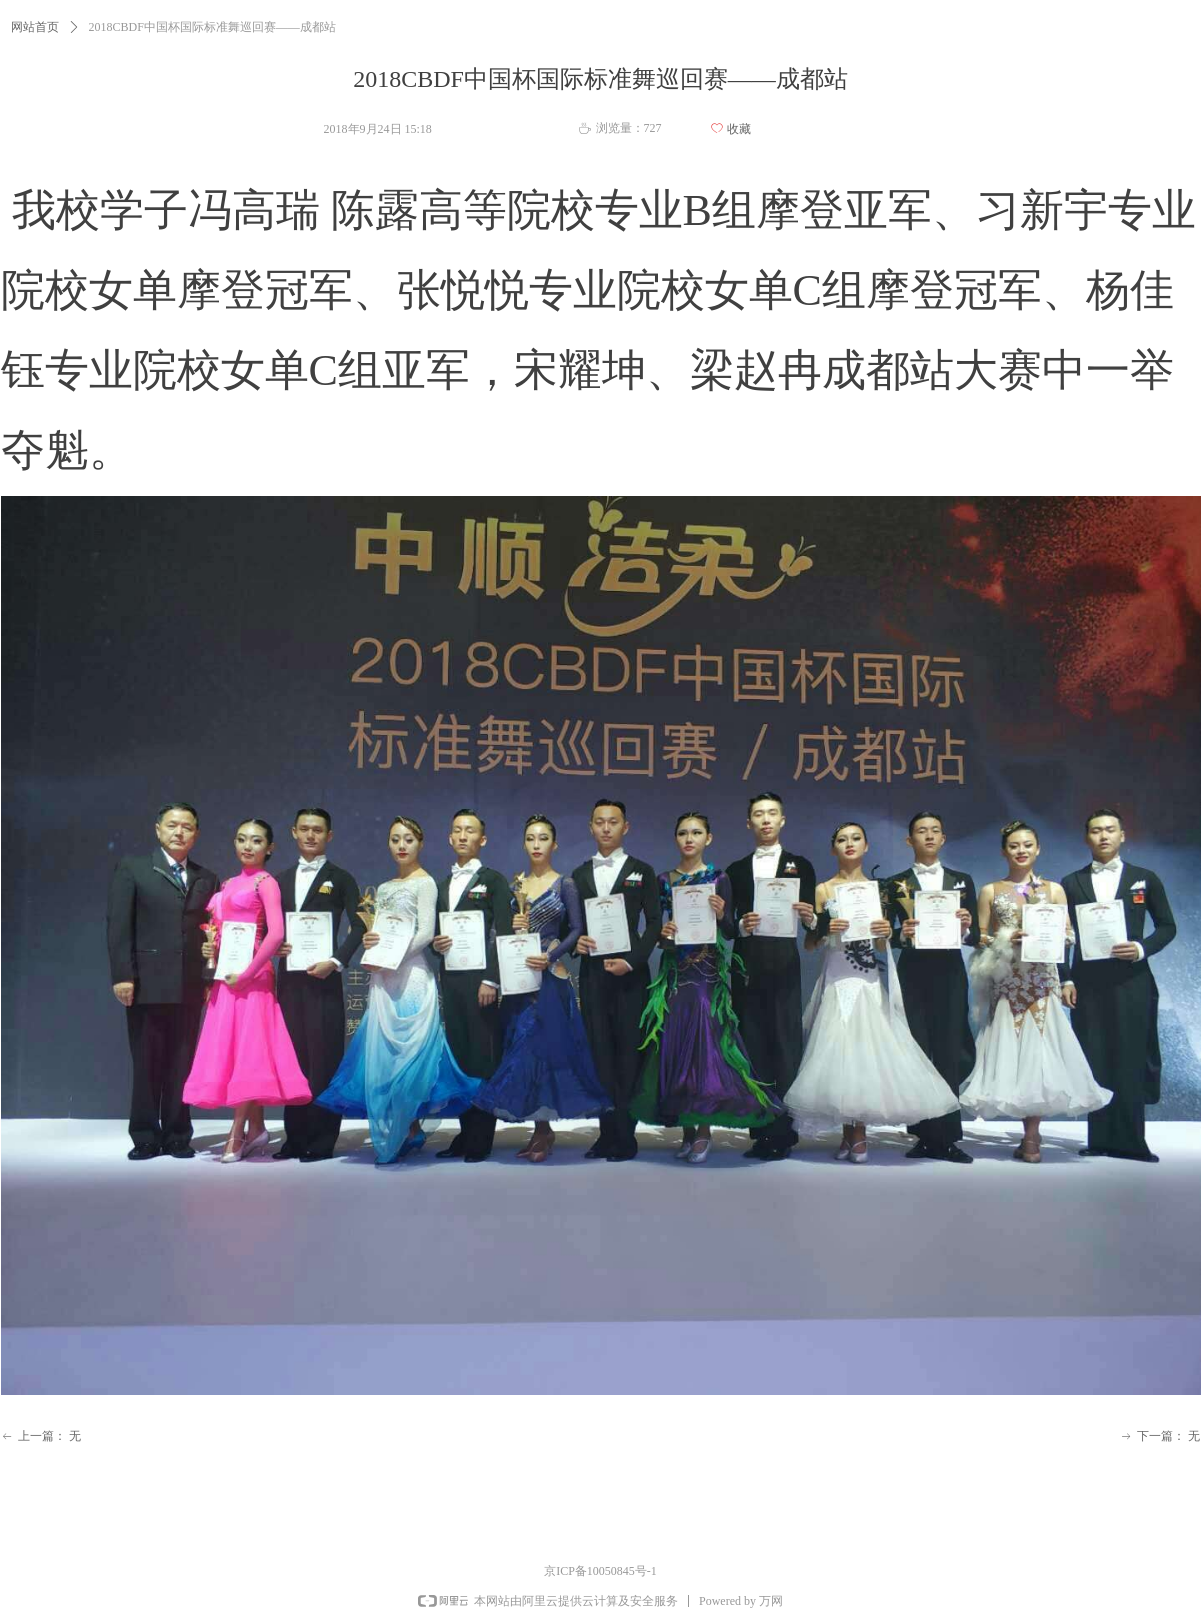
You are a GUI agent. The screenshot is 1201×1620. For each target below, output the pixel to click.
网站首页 (35, 27)
